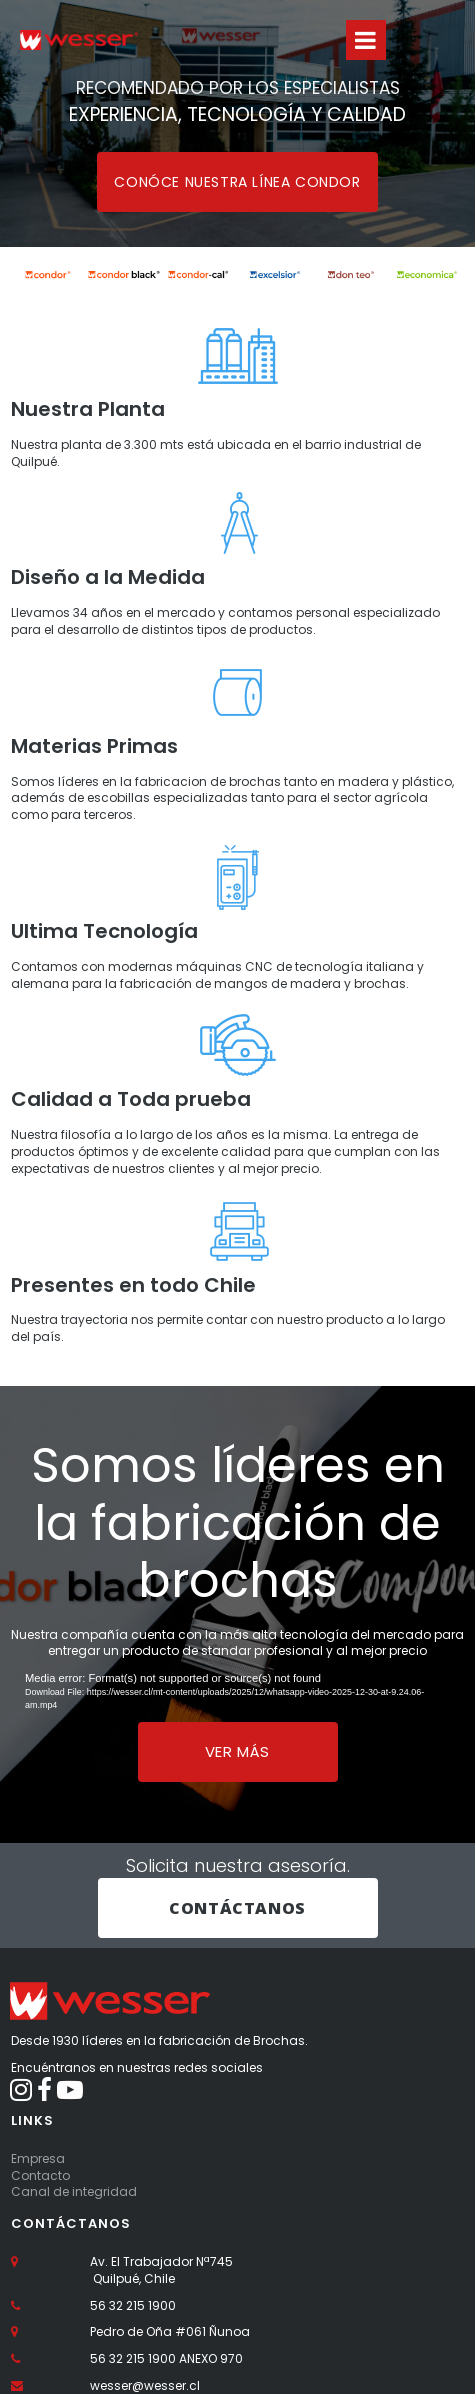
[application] (237, 1691)
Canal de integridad (74, 2191)
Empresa (38, 2158)
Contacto (40, 2175)
